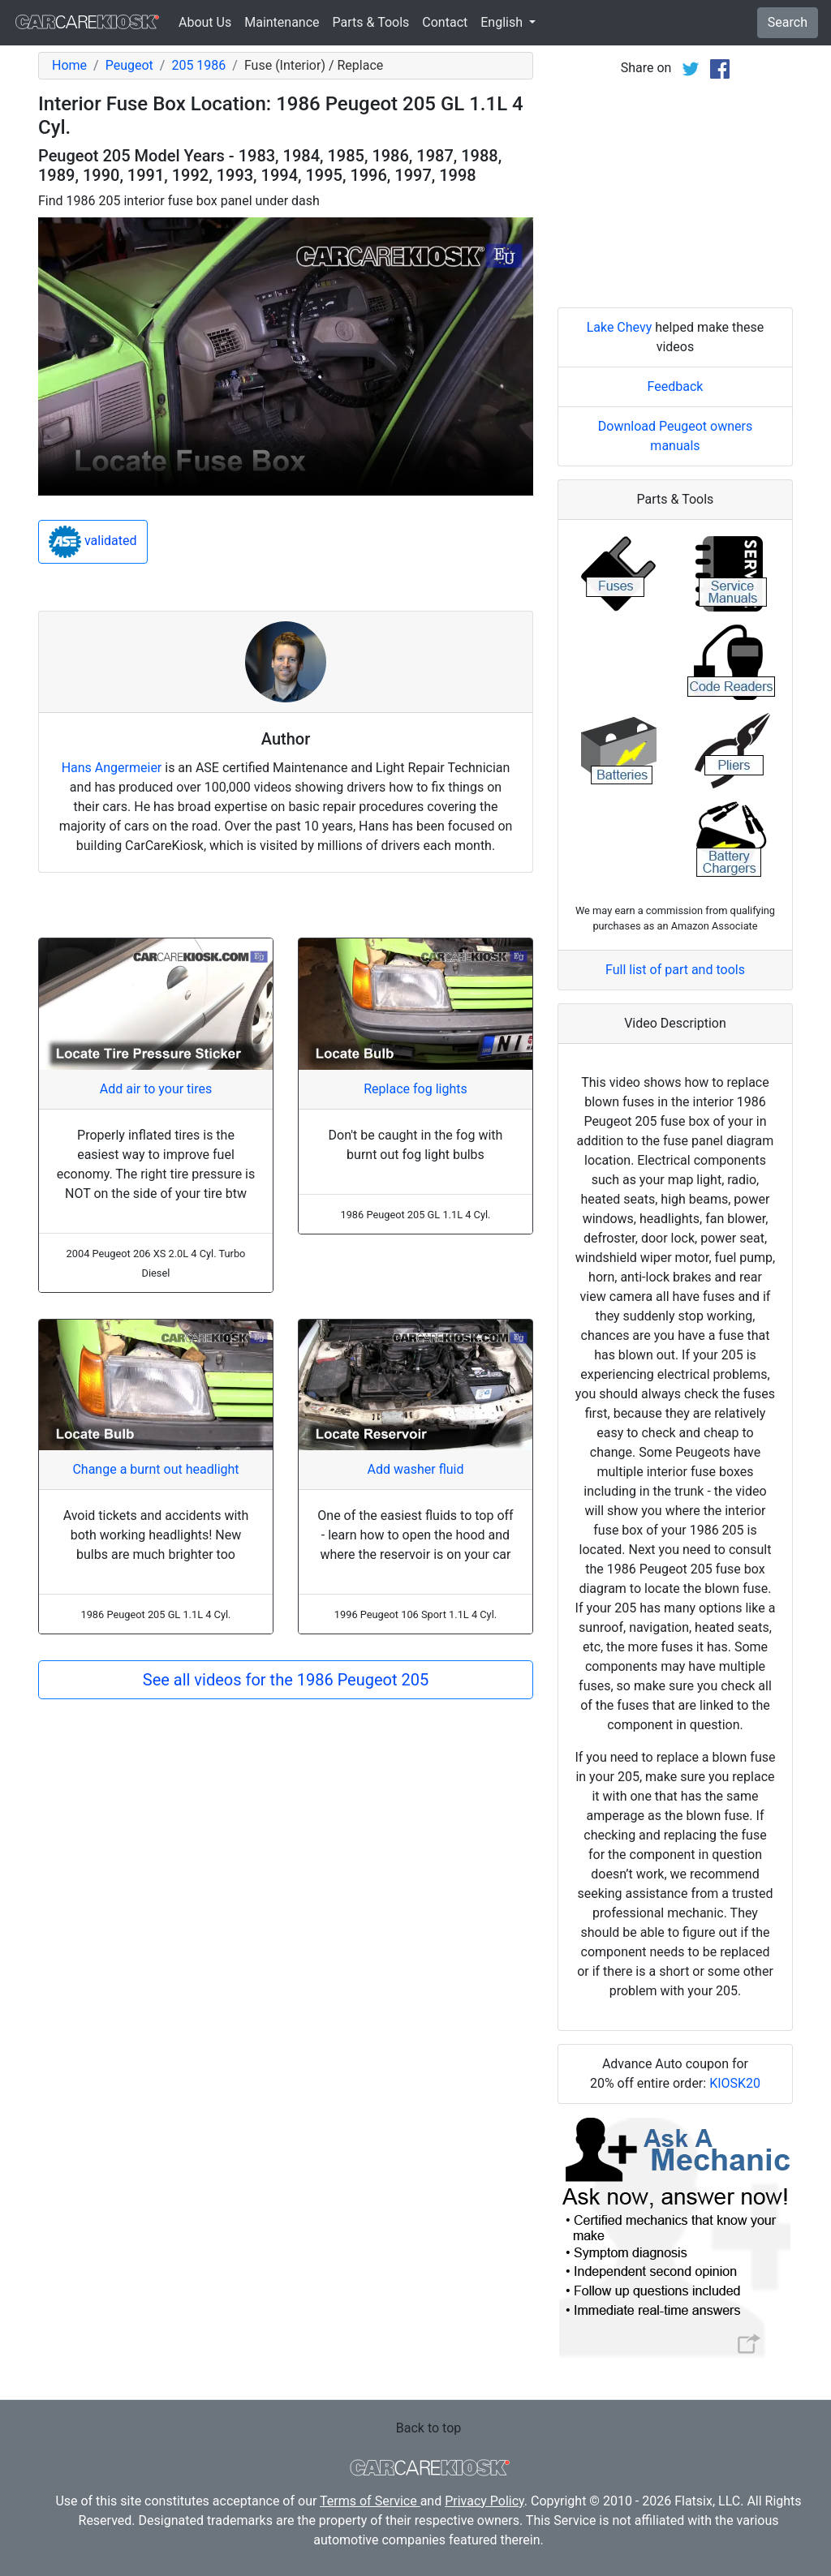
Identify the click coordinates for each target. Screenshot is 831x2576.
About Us (205, 22)
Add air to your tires (156, 1089)
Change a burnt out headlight (155, 1469)
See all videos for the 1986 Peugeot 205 (285, 1679)
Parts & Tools (371, 22)
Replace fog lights (415, 1089)
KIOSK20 (734, 2083)
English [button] (503, 22)
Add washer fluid (416, 1469)
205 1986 (198, 65)
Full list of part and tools (675, 969)
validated (93, 542)
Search (787, 22)
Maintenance (281, 22)
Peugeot (129, 65)
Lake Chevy (619, 327)
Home (69, 65)
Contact (444, 22)
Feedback (676, 386)
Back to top (428, 2428)
